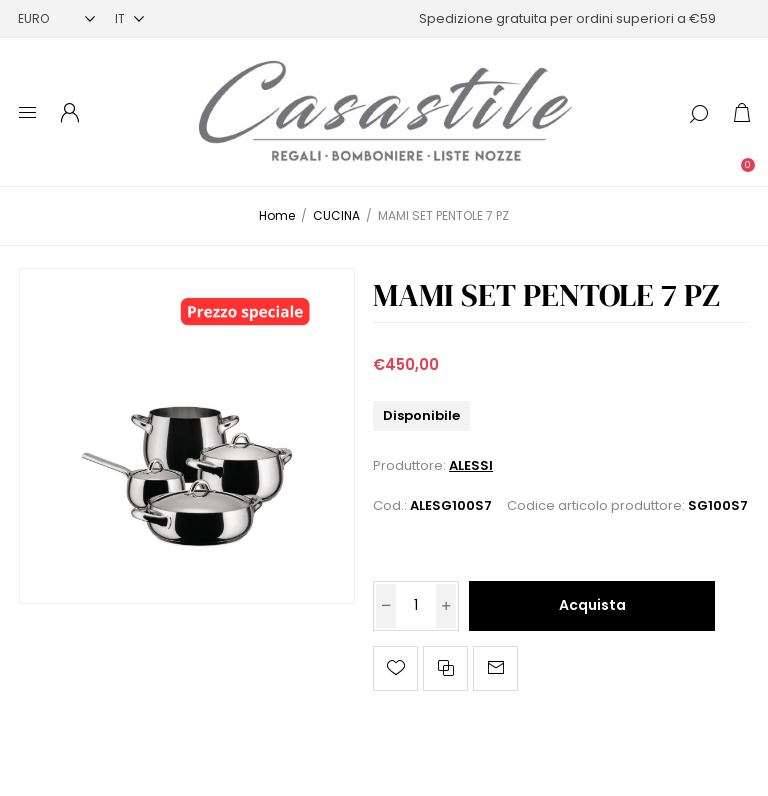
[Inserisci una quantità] (416, 606)
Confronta (445, 668)
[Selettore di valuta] (56, 18)
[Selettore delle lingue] (129, 18)
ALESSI (471, 465)
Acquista (592, 605)
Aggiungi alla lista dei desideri (395, 668)
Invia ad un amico (495, 668)
